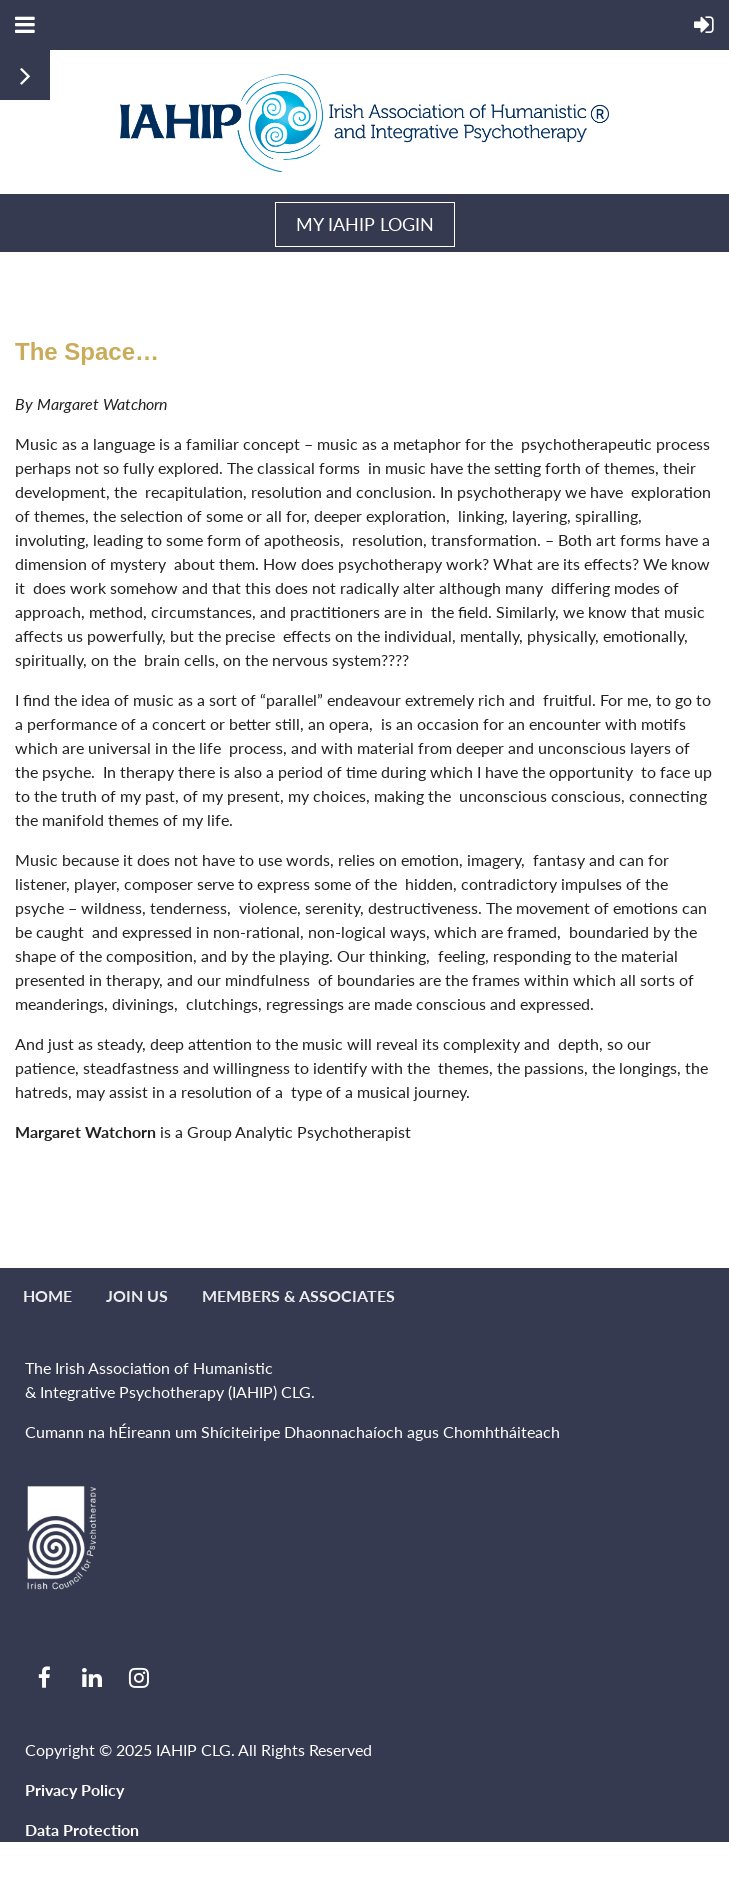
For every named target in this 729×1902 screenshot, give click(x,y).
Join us (137, 1295)
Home (47, 1295)
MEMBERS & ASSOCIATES (298, 1295)
